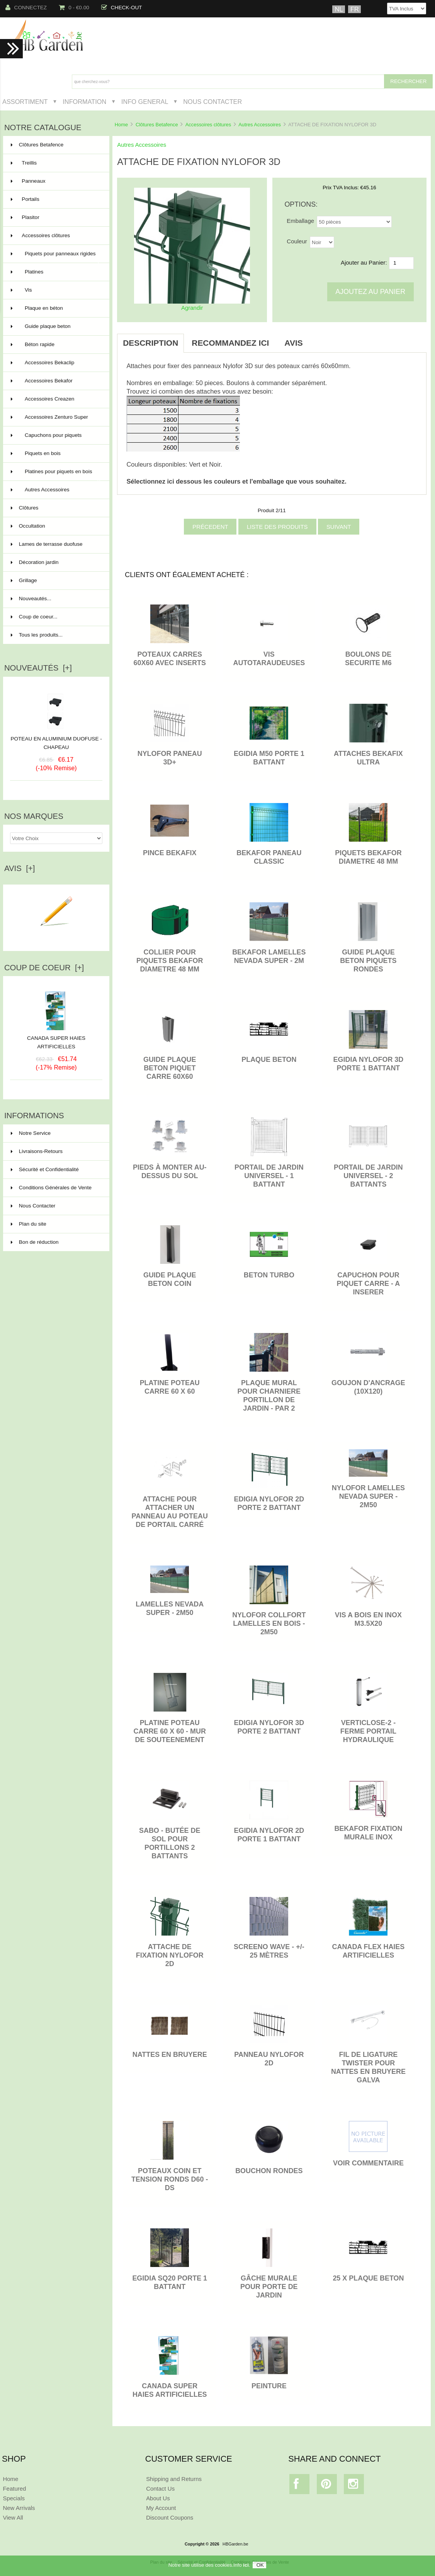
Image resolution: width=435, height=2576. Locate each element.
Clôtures (55, 508)
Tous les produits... (37, 635)
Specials (14, 2498)
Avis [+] (19, 868)
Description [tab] (150, 342)
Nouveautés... (31, 598)
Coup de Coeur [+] (44, 967)
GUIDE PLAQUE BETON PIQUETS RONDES (368, 960)
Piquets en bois (55, 453)
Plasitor (55, 217)
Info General (144, 101)
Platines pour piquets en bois (55, 475)
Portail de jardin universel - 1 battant (269, 1175)
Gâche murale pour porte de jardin (269, 2286)
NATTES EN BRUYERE (170, 2054)
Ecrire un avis (56, 936)
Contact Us (160, 2488)
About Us (158, 2498)
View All (13, 2517)
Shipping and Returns (174, 2479)
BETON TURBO (269, 1275)
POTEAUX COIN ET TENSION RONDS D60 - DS (169, 2179)
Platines (55, 272)
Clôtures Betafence (157, 124)
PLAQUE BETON (268, 1059)
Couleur (297, 241)
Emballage (300, 220)
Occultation (55, 526)
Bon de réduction (35, 1242)
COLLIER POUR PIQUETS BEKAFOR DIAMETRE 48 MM (169, 960)
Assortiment (25, 101)
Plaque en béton (55, 308)
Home (121, 124)
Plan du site (28, 1224)
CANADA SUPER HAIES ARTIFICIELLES (56, 1039)
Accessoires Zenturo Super (55, 417)
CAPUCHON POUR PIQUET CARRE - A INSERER (368, 1283)
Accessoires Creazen (55, 399)
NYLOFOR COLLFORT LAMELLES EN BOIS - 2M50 (269, 1623)
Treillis (55, 163)
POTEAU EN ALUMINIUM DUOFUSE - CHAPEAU (56, 743)
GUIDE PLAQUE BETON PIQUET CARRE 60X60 (169, 1068)
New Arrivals (19, 2508)
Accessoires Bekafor (55, 381)
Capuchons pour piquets (55, 435)
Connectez (26, 7)
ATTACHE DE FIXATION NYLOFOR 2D (170, 1955)
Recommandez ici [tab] (230, 342)
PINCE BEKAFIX (170, 853)
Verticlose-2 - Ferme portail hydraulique (368, 1731)
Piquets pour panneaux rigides (55, 257)
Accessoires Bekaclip (55, 362)
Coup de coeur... (34, 617)
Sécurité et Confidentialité (45, 1169)
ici (245, 2565)
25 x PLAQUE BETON (368, 2278)
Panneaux (55, 181)
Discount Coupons (169, 2517)
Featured (14, 2488)
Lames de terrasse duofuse (55, 544)
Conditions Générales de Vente (51, 1187)
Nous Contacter (212, 101)
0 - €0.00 (74, 7)
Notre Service (31, 1133)
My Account (161, 2508)
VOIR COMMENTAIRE (368, 2163)
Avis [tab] (293, 342)
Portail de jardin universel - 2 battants (368, 1175)
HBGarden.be (235, 2544)
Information (84, 101)
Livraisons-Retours (37, 1151)
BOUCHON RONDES (268, 2171)
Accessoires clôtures (208, 124)
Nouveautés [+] (38, 668)
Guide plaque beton (55, 326)
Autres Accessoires (259, 124)
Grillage (55, 580)
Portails (55, 199)
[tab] (318, 339)
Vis (55, 290)
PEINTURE (269, 2386)
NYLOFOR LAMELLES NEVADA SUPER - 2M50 (368, 1496)
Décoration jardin (55, 562)
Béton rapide (55, 344)
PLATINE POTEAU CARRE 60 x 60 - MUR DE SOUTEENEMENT (170, 1731)
